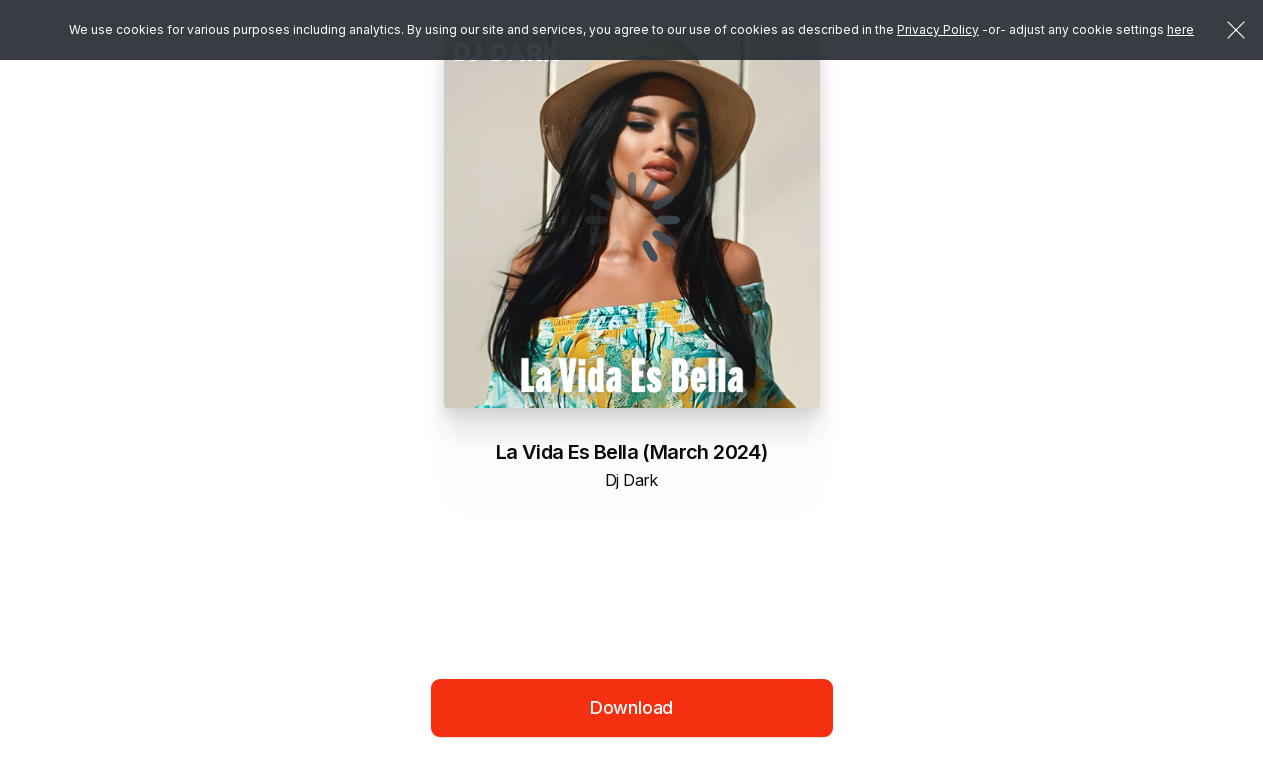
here (1180, 29)
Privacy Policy (938, 29)
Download (632, 707)
